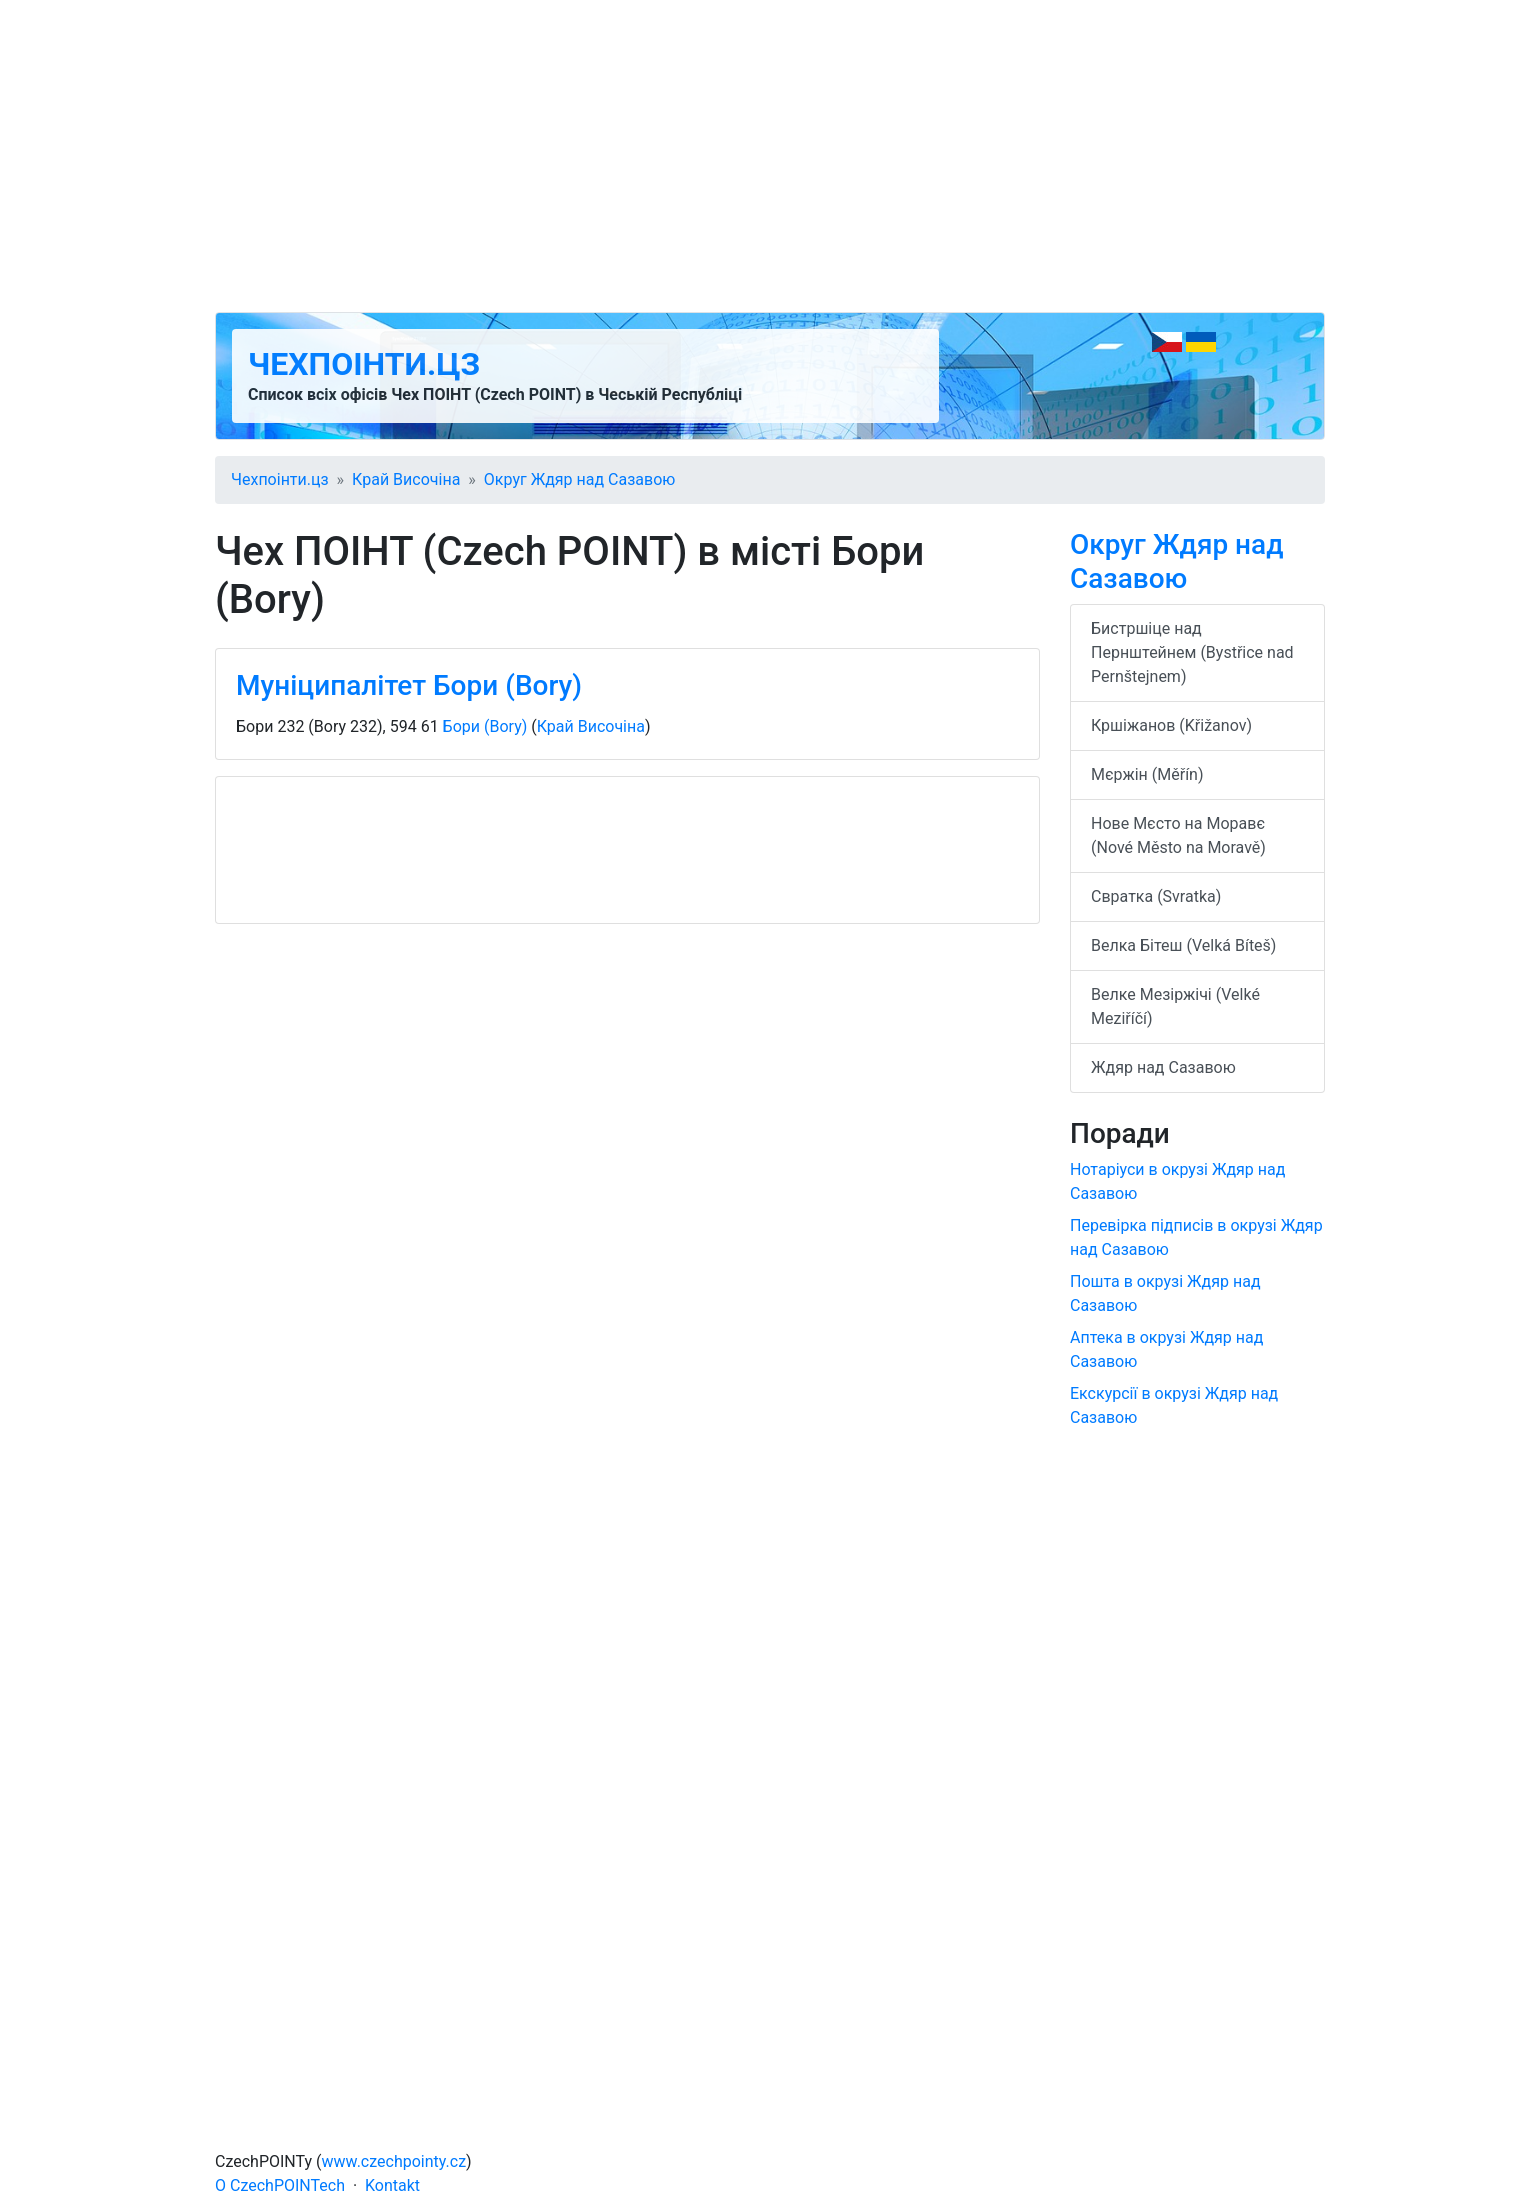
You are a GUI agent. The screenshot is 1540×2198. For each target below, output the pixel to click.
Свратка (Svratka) (1156, 896)
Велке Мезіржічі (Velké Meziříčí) (1175, 1006)
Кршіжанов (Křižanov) (1171, 725)
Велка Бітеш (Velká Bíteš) (1183, 945)
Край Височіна (406, 479)
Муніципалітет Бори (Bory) (409, 685)
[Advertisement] (770, 156)
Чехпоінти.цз (364, 364)
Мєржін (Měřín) (1147, 774)
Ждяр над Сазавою (1163, 1067)
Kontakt (392, 2185)
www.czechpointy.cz (394, 2161)
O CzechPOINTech (280, 2185)
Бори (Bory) (485, 726)
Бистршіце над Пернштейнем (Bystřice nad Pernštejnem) (1192, 652)
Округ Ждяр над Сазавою (580, 479)
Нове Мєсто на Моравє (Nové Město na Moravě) (1178, 835)
